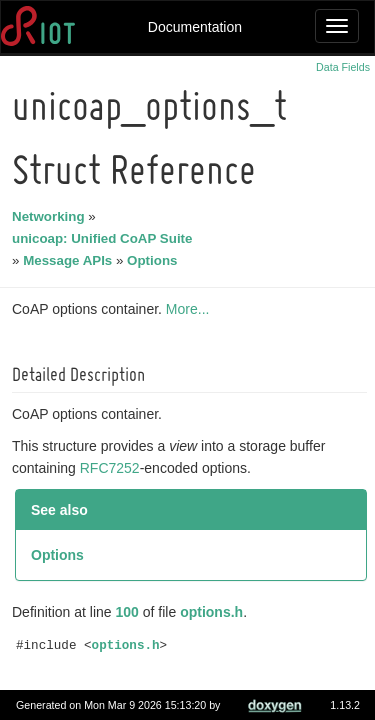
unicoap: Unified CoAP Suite (105, 238)
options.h (214, 612)
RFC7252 (113, 468)
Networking (51, 216)
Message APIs (70, 260)
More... (191, 309)
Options (155, 260)
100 (130, 612)
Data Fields (343, 67)
